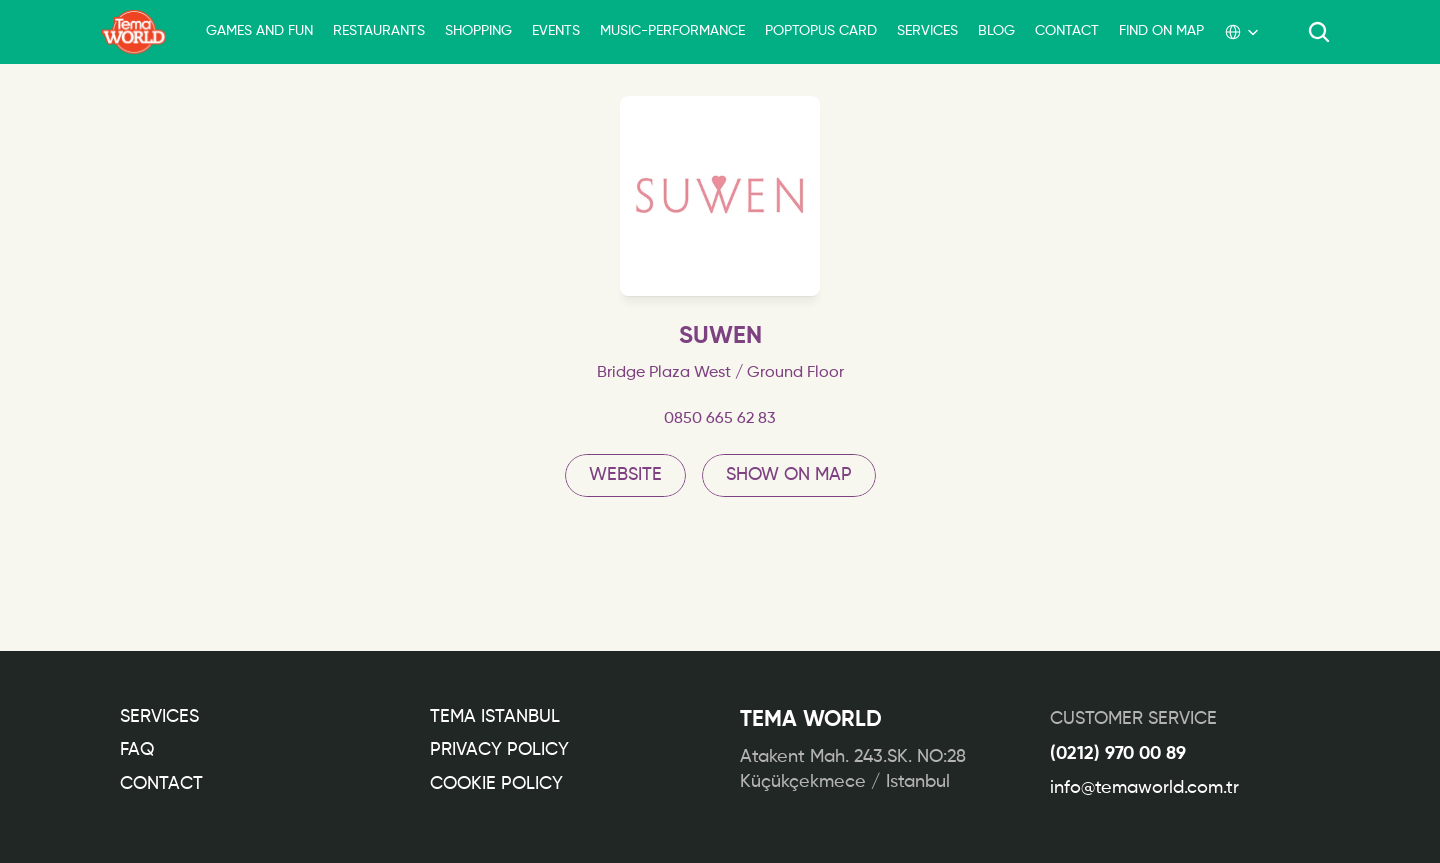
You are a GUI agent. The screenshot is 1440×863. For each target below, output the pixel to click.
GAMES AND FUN (259, 31)
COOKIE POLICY (496, 784)
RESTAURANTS (379, 31)
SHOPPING (478, 31)
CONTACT (1067, 31)
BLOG (996, 31)
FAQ (137, 750)
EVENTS (556, 31)
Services (159, 717)
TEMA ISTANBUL (495, 717)
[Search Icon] (1319, 32)
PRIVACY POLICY (499, 750)
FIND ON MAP (1161, 31)
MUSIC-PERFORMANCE (672, 31)
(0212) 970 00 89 (1118, 754)
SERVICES (927, 31)
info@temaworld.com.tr (1144, 788)
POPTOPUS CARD (821, 31)
